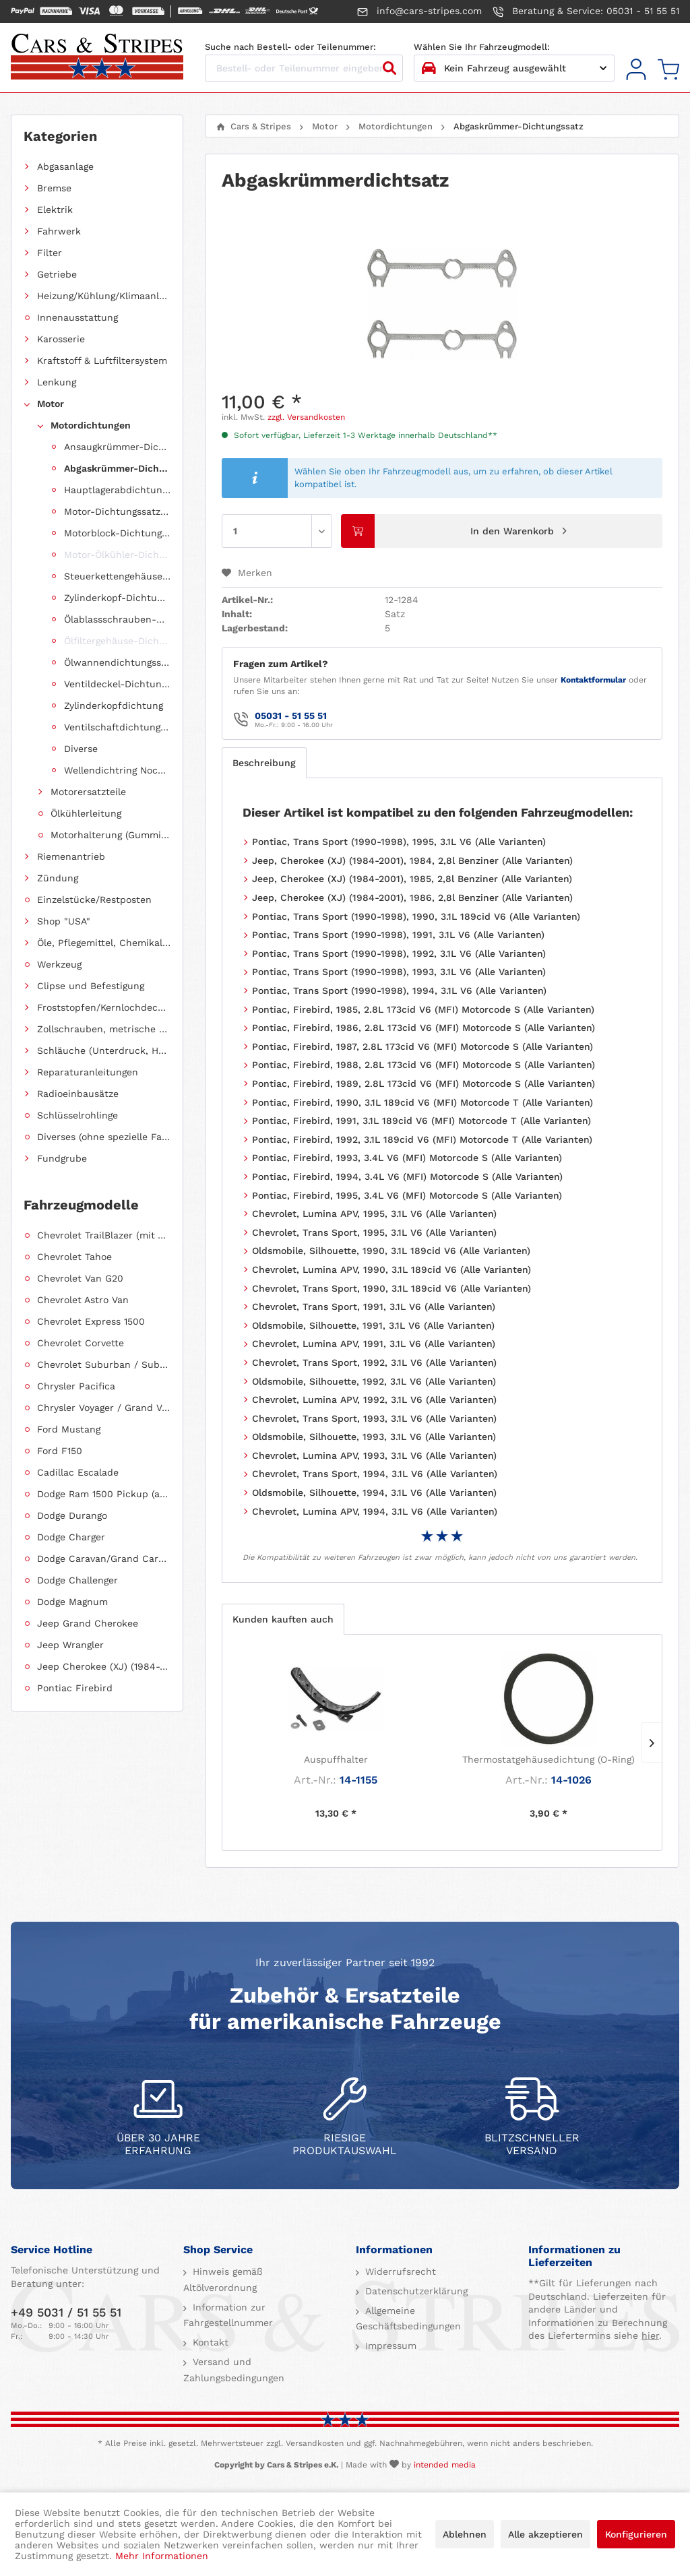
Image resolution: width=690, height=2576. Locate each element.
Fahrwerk (59, 231)
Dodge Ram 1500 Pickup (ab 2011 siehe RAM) (103, 1493)
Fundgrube (62, 1158)
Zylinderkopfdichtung (113, 705)
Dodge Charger (71, 1537)
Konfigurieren (636, 2534)
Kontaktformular (593, 680)
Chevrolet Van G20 (80, 1278)
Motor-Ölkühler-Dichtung (117, 554)
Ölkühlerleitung (86, 813)
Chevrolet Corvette (80, 1343)
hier (650, 2335)
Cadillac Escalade (78, 1472)
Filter (49, 252)
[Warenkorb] (668, 69)
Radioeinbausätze (78, 1093)
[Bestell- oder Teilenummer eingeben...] (304, 68)
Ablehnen (465, 2534)
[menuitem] (636, 69)
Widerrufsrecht (399, 2271)
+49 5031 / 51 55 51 (66, 2312)
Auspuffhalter (336, 1759)
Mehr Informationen (161, 2555)
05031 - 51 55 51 (291, 715)
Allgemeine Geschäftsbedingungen (408, 2318)
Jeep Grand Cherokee (87, 1623)
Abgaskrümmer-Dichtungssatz (117, 468)
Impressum (389, 2345)
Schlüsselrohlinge (77, 1115)
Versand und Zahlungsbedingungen (233, 2369)
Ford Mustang (68, 1429)
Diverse (81, 748)
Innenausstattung (77, 317)
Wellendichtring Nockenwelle (117, 770)
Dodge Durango (72, 1515)
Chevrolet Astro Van (83, 1299)
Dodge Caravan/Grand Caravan (103, 1558)
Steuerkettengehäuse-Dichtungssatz (117, 576)
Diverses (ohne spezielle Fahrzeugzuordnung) (103, 1136)
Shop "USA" (63, 921)
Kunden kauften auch (283, 1619)
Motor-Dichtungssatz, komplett (117, 511)
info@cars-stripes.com (419, 11)
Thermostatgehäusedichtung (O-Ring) (548, 1759)
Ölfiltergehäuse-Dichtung (117, 640)
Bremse (54, 188)
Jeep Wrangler (70, 1644)
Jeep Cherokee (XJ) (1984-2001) (103, 1666)
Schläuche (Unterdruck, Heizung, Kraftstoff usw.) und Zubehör (103, 1050)
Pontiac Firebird (75, 1688)
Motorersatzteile (88, 791)
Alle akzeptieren (545, 2534)
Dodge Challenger (77, 1580)
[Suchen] (389, 68)
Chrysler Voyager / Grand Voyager (103, 1407)
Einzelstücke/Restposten (94, 899)
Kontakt (208, 2342)
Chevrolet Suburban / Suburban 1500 (103, 1364)
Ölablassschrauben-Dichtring (117, 619)
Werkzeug (59, 964)
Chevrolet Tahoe (74, 1256)
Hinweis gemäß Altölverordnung (223, 2279)
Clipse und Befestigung (90, 985)
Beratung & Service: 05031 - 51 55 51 (586, 11)
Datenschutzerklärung (415, 2291)
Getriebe (57, 274)
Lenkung (56, 382)
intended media (445, 2465)
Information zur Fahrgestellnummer (228, 2315)
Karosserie (61, 339)
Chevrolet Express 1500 (91, 1321)
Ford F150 (59, 1450)
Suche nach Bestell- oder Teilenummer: (290, 47)
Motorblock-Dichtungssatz (117, 533)
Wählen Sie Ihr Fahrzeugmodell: (482, 47)
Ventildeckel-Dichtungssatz (117, 684)
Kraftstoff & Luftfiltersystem (102, 360)
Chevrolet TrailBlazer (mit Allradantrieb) (103, 1235)
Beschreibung (264, 762)
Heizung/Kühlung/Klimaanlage (103, 295)
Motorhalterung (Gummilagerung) (110, 834)
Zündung (57, 878)
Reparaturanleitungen (87, 1072)
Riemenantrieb (71, 856)
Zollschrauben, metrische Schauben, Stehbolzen (103, 1029)
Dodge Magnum (72, 1601)
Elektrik (55, 209)
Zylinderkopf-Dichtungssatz (117, 597)
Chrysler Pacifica (76, 1386)
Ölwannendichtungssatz (117, 662)
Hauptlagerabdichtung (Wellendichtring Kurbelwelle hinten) (117, 489)
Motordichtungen (91, 425)
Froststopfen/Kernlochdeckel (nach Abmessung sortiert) (103, 1007)
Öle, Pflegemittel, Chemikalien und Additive (103, 942)
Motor (50, 403)
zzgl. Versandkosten (306, 417)
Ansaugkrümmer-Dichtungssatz (117, 446)
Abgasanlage (65, 166)
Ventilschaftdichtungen (117, 727)
